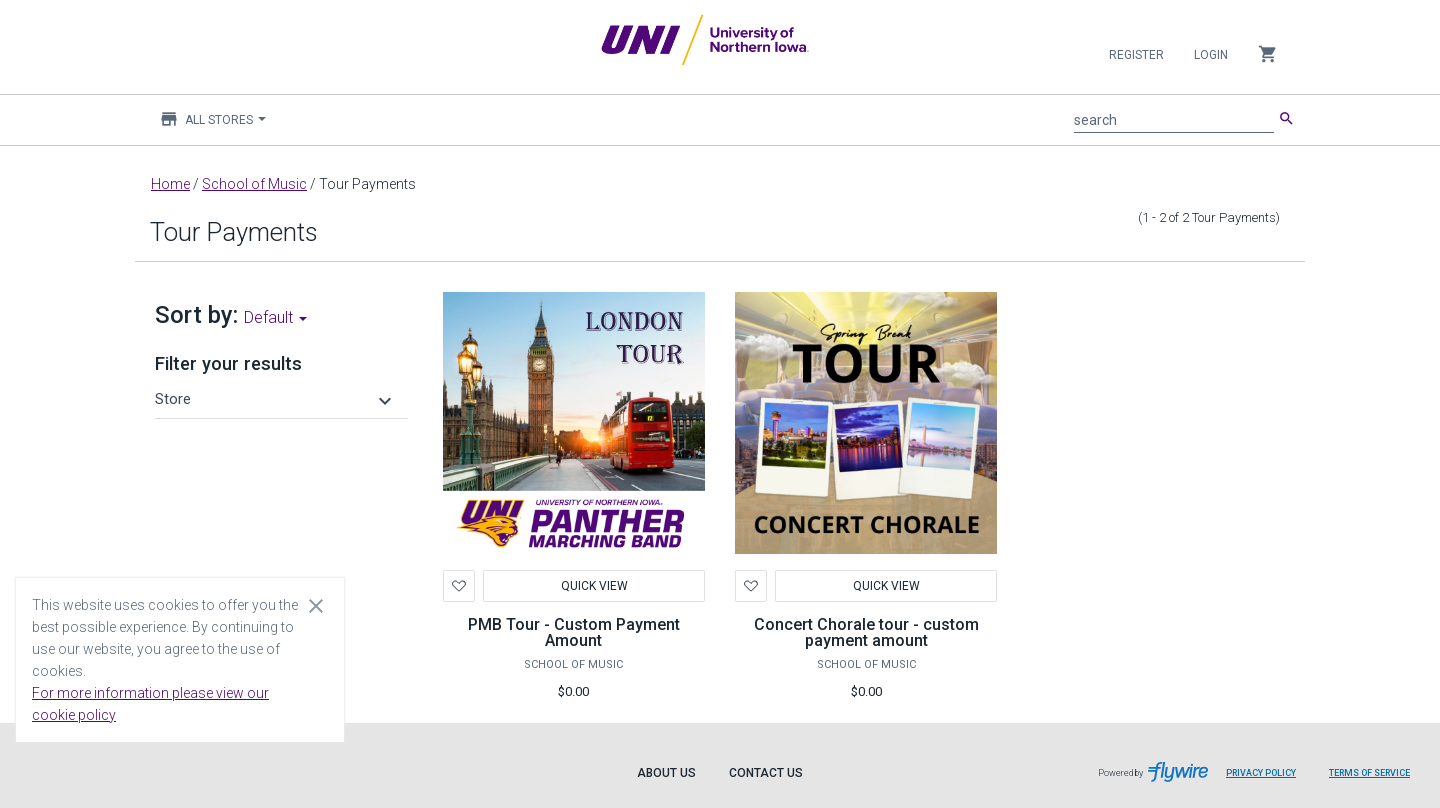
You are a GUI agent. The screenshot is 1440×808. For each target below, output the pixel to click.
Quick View (593, 586)
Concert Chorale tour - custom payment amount (866, 632)
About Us (666, 773)
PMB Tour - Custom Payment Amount (574, 632)
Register (1136, 55)
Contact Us (766, 773)
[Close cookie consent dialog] (316, 605)
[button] (276, 399)
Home (170, 184)
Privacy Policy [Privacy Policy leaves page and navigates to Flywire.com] (1261, 773)
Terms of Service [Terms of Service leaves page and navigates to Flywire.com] (1369, 773)
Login (1211, 55)
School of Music (254, 184)
